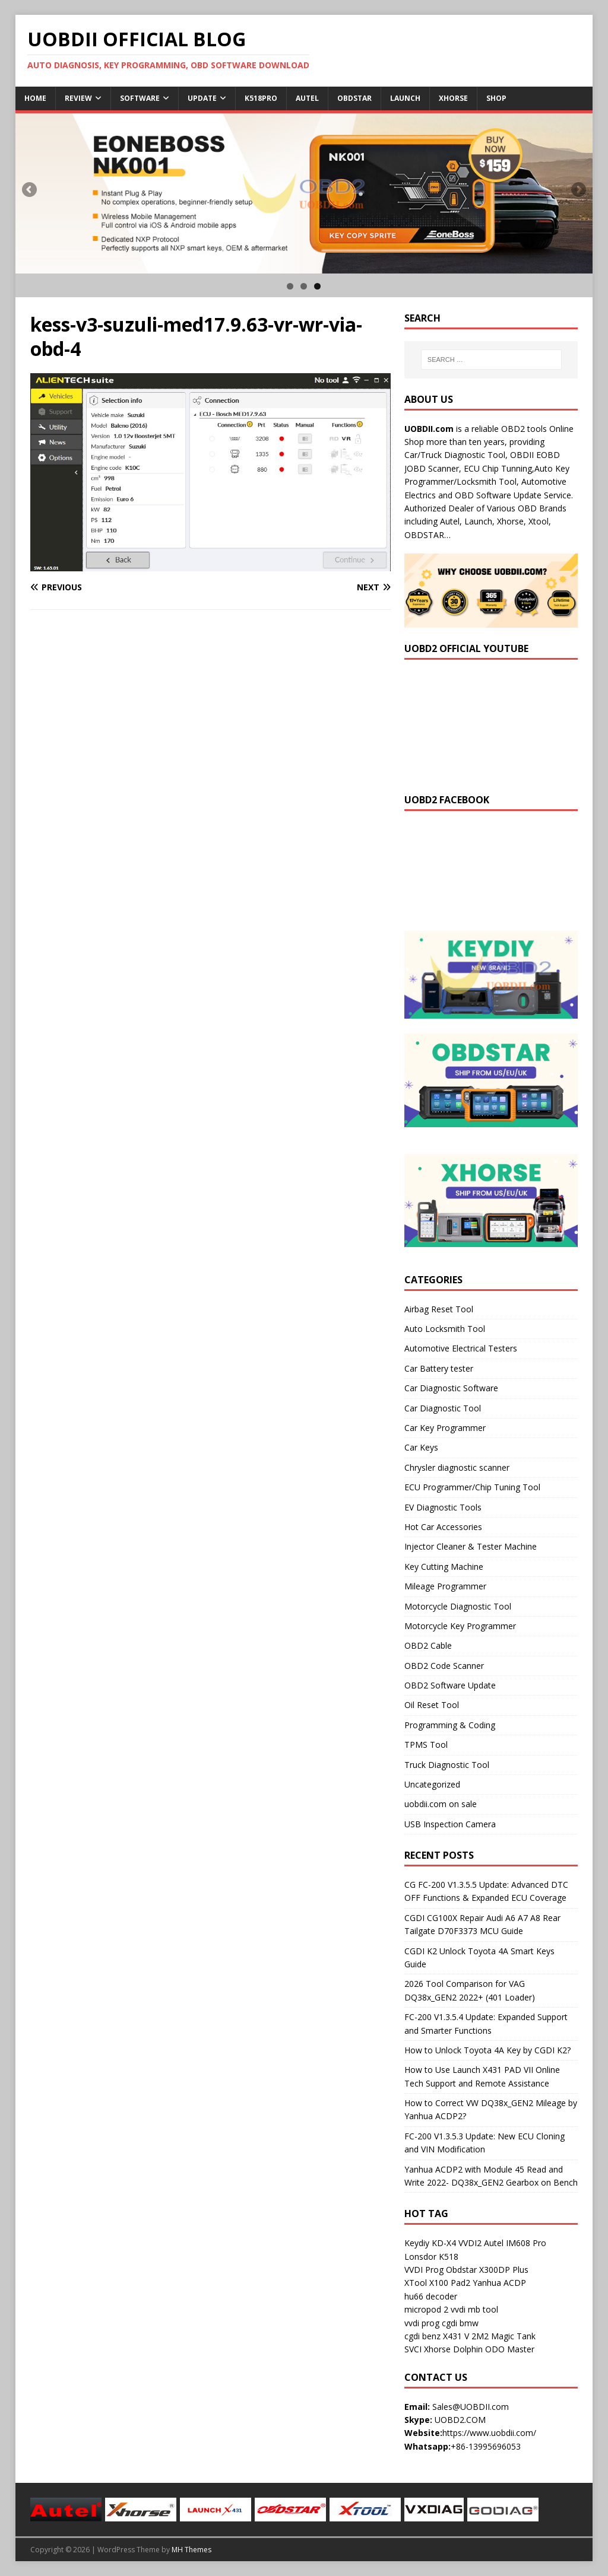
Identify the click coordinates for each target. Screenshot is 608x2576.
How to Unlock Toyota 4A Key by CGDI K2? (487, 2050)
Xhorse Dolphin (453, 2349)
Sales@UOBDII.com (470, 2406)
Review (78, 98)
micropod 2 (426, 2309)
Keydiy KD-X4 (430, 2243)
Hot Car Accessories (443, 1526)
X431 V (456, 2336)
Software (140, 98)
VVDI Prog (424, 2269)
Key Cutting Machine (443, 1566)
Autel (307, 98)
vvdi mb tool (474, 2309)
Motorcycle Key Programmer (460, 1626)
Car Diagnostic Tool (442, 1408)
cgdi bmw (460, 2323)
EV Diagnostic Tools (443, 1507)
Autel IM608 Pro (515, 2243)
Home (35, 98)
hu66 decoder (430, 2296)
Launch (405, 98)
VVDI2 (470, 2243)
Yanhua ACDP (499, 2282)
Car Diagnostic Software (451, 1388)
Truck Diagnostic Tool (446, 1764)
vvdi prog (421, 2323)
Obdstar (354, 98)
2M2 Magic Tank (503, 2336)
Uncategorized (432, 1784)
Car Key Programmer (445, 1427)
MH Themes (191, 2550)
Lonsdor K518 (431, 2256)
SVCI (413, 2349)
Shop (496, 98)
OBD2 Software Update (450, 1685)
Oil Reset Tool (431, 1704)
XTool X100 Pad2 (437, 2282)
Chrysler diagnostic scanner (456, 1467)
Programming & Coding (449, 1725)
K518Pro (261, 98)
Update (202, 98)
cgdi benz (422, 2336)
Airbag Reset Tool (438, 1309)
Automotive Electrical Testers (460, 1348)
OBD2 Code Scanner (444, 1665)
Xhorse (453, 98)
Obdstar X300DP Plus (487, 2269)
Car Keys (421, 1447)
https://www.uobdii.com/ (489, 2432)
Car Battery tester (438, 1368)
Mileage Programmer (445, 1586)
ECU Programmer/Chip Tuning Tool (472, 1487)
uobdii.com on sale (440, 1803)
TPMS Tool (426, 1744)
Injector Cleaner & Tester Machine (470, 1546)
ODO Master (509, 2349)
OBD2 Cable (428, 1645)
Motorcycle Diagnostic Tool (457, 1606)
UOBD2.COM (460, 2419)
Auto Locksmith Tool (444, 1328)
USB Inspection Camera (450, 1824)
